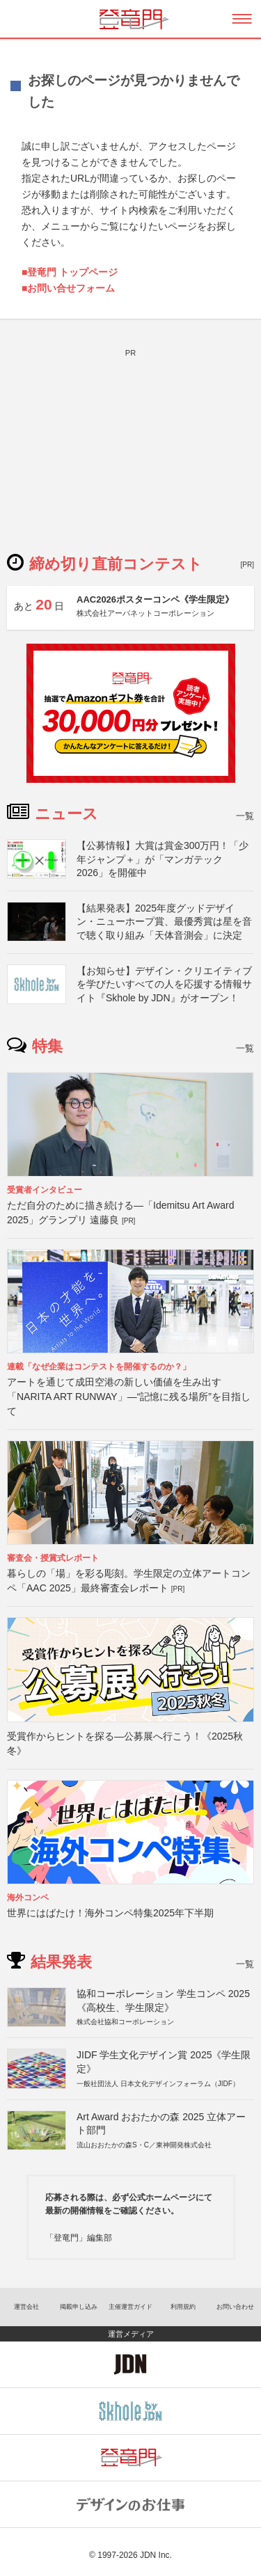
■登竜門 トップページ (70, 272)
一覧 (245, 816)
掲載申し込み (78, 2306)
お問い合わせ (235, 2306)
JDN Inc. (156, 2555)
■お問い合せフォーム (68, 288)
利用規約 (183, 2306)
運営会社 (26, 2306)
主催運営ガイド (130, 2306)
